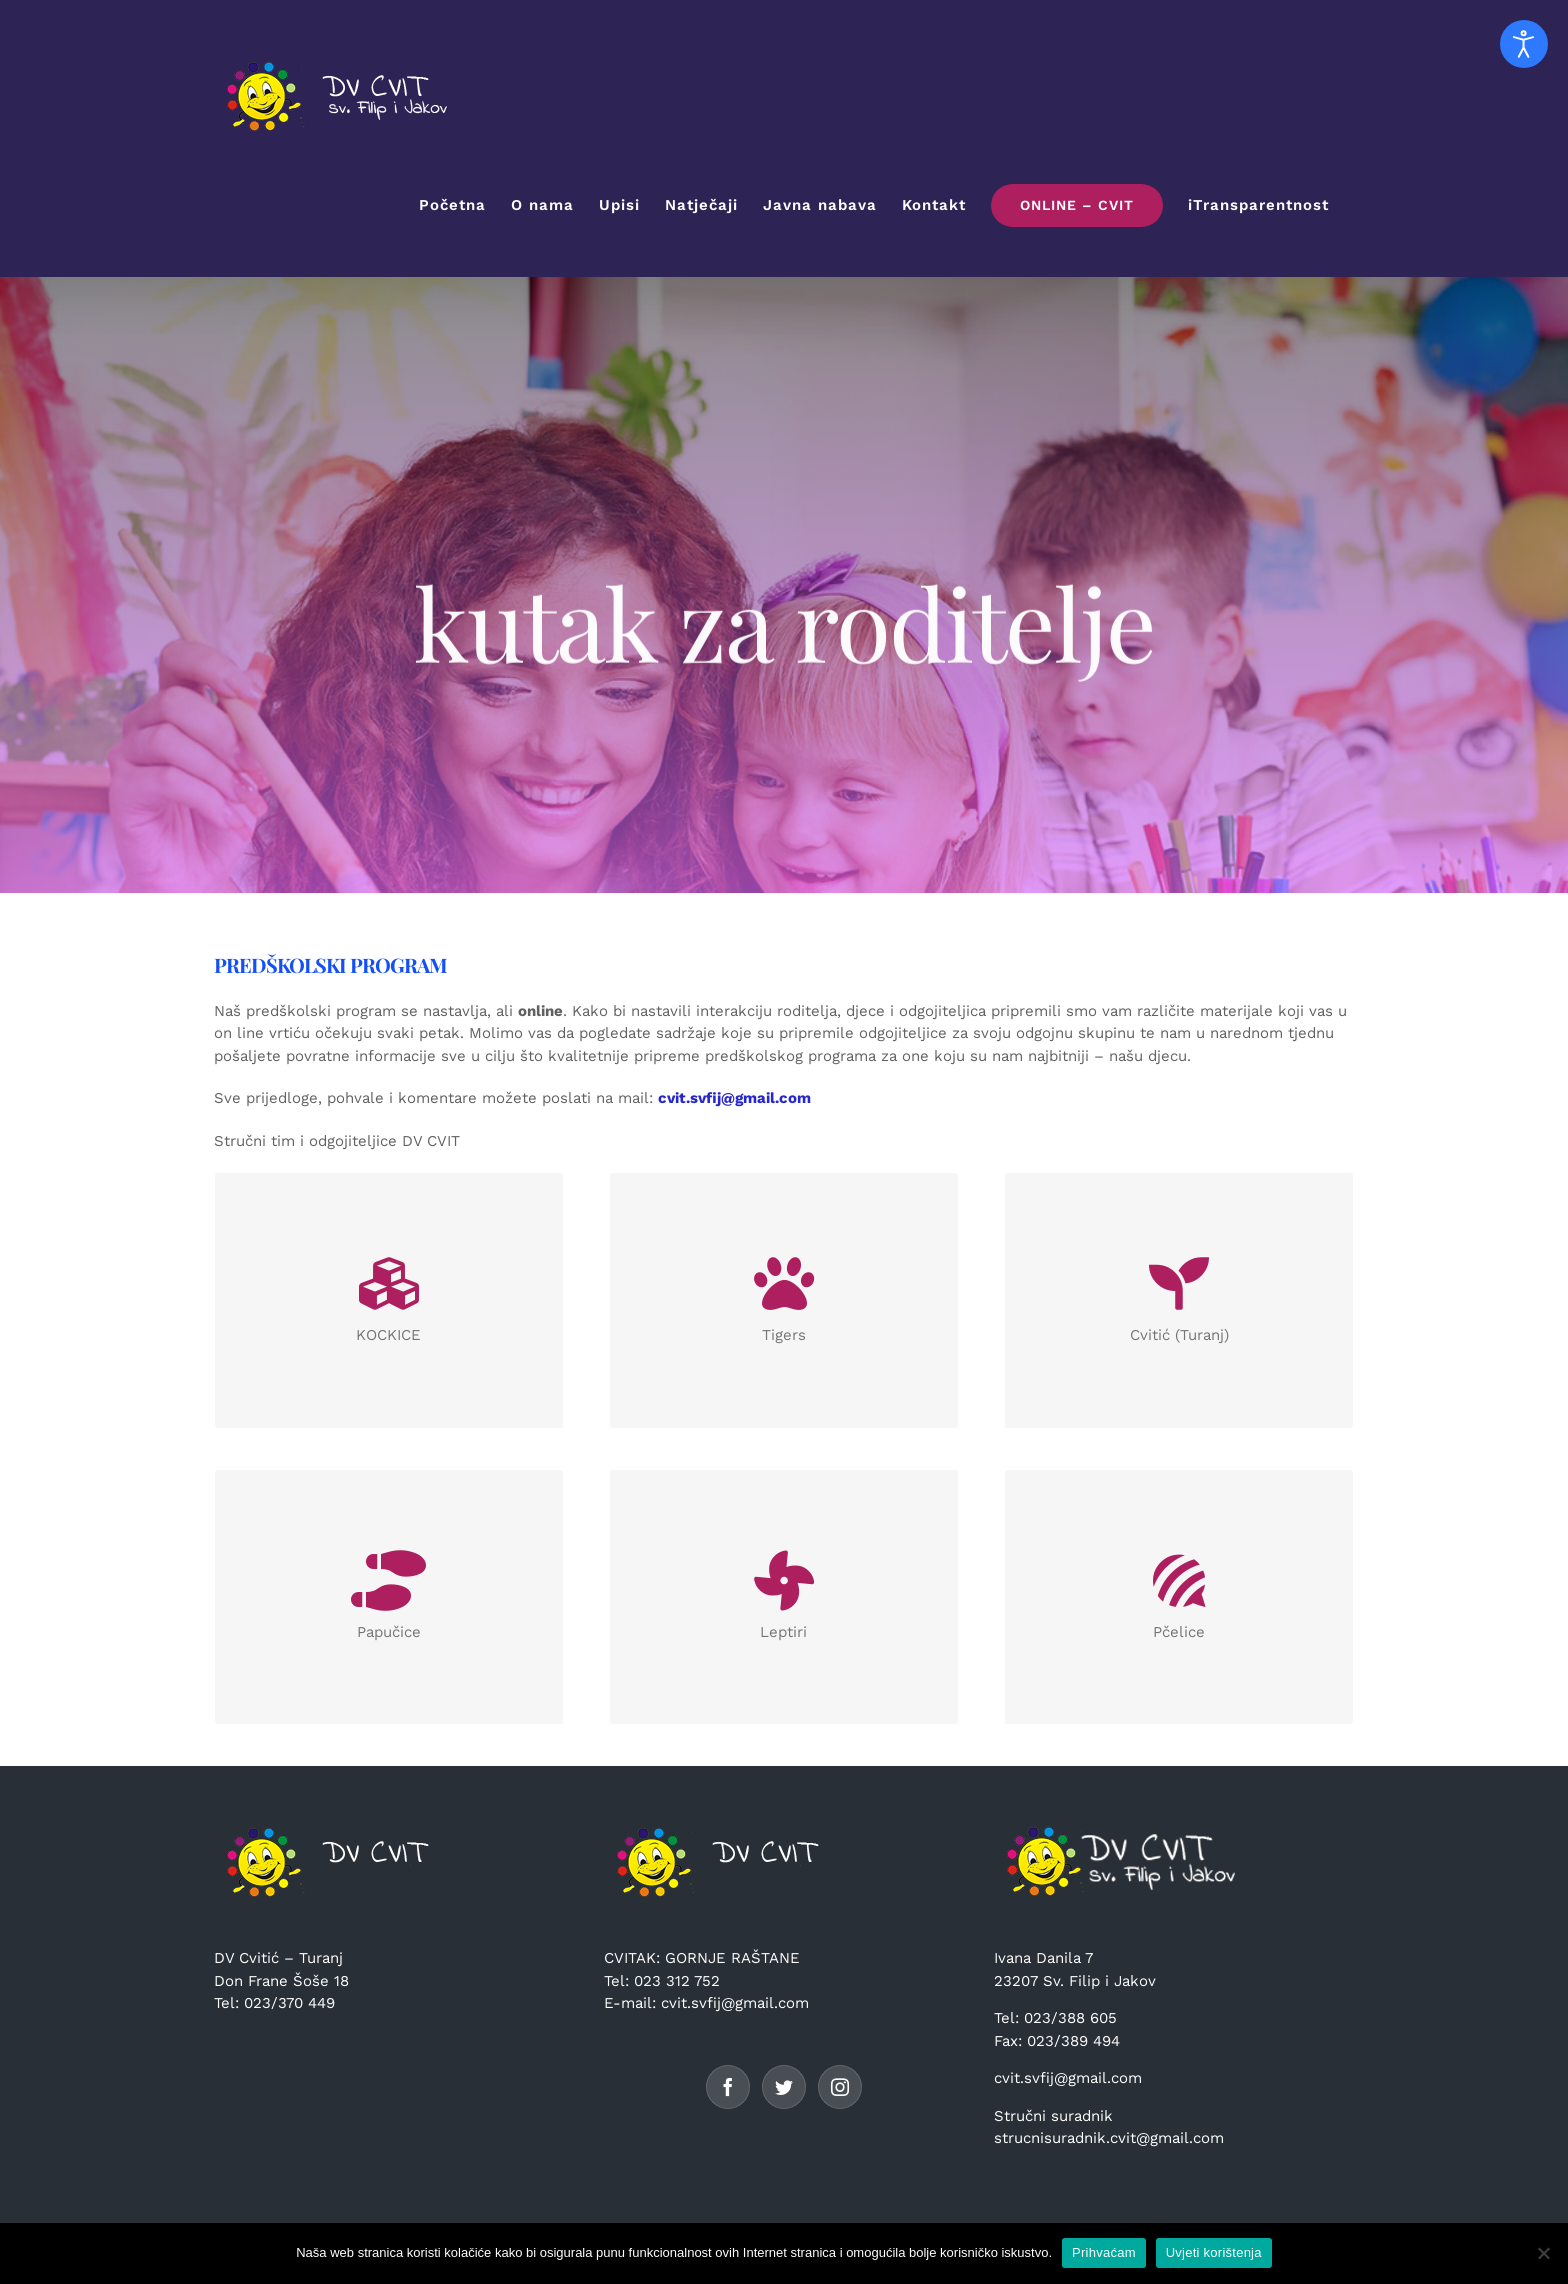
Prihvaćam (1104, 2252)
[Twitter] (784, 2087)
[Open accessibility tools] (1524, 44)
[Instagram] (840, 2087)
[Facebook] (728, 2087)
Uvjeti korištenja (1214, 2252)
